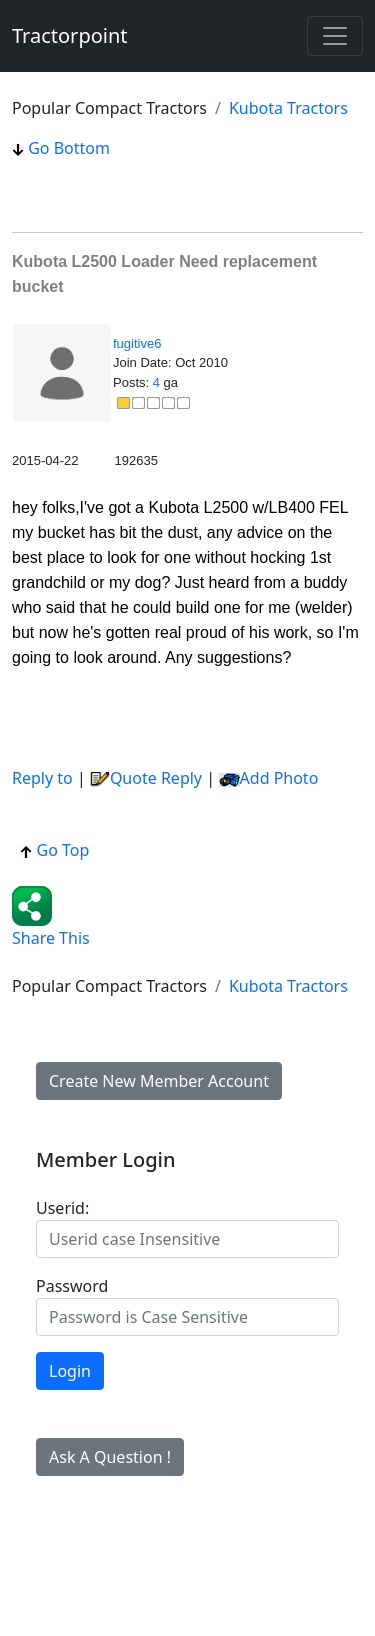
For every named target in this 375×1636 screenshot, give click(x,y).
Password (72, 1286)
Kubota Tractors (288, 108)
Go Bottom (61, 148)
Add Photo (279, 778)
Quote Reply (146, 778)
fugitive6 (137, 343)
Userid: (62, 1208)
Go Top (54, 850)
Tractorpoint (70, 35)
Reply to (42, 778)
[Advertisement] (172, 185)
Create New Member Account (159, 1081)
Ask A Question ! (110, 1457)
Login (70, 1371)
